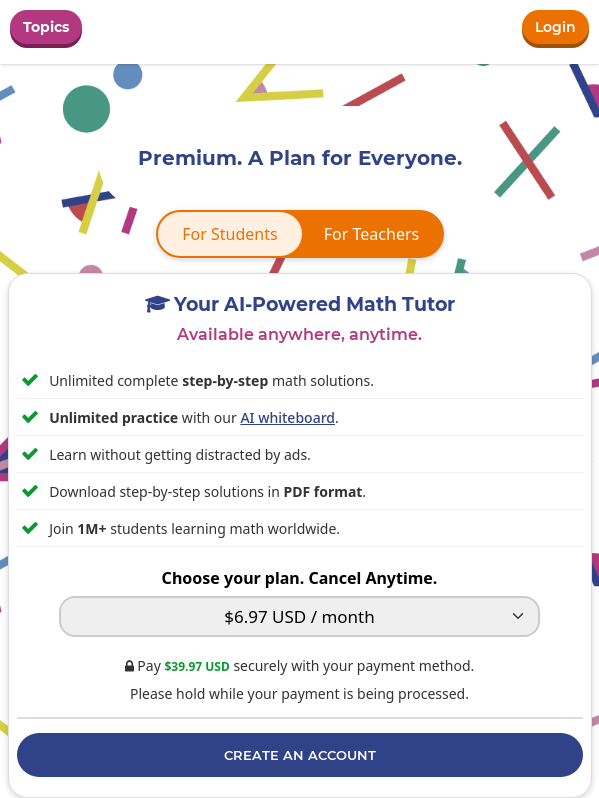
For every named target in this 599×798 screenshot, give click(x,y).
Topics (46, 27)
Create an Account (300, 755)
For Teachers (371, 234)
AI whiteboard (287, 417)
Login (555, 27)
